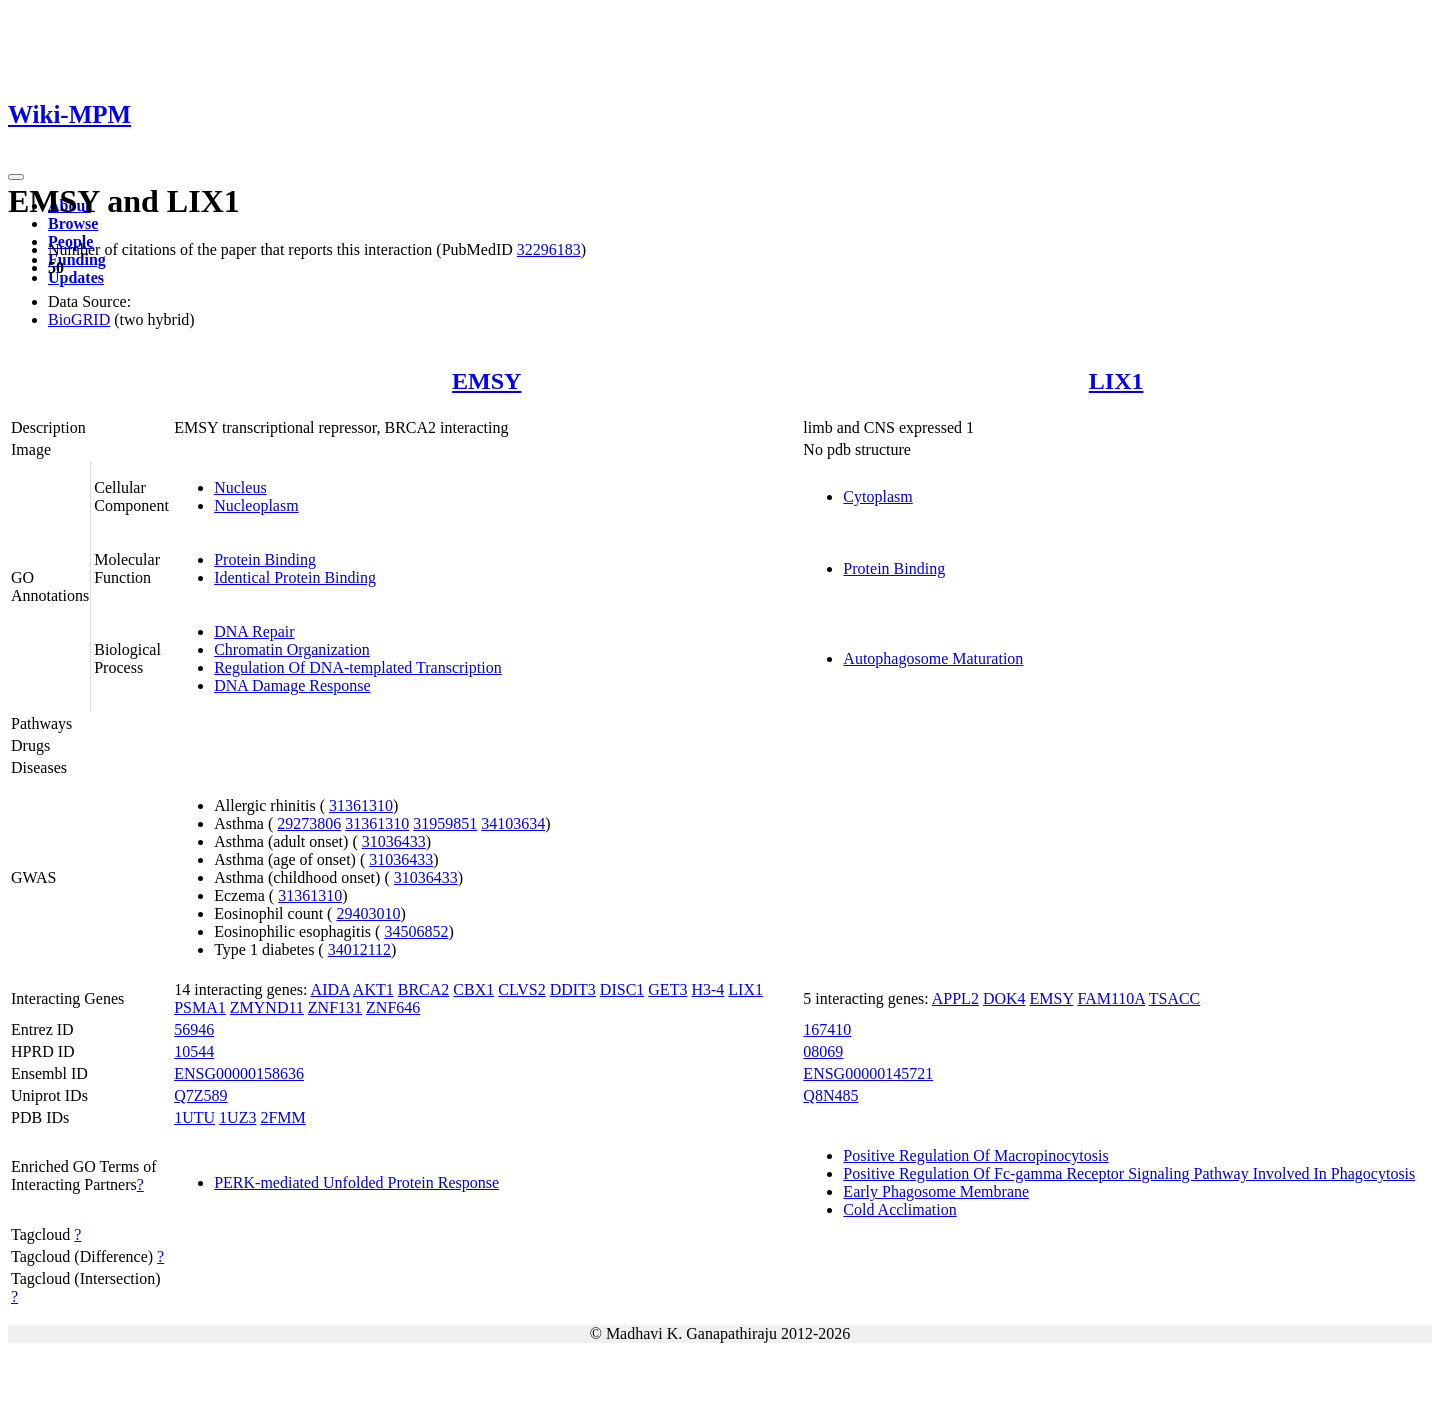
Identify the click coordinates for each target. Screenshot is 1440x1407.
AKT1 (373, 989)
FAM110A (1111, 998)
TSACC (1175, 998)
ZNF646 (393, 1007)
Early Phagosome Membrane (936, 1191)
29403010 (368, 913)
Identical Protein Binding (295, 577)
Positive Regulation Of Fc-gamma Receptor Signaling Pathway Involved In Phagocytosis (1129, 1173)
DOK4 (1004, 998)
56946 (194, 1029)
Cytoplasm (877, 496)
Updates (76, 277)
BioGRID (79, 319)
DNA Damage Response (292, 685)
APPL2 (955, 998)
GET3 (667, 989)
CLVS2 (521, 989)
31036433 (394, 841)
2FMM (282, 1117)
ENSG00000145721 (868, 1073)
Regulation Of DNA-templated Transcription (358, 667)
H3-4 (707, 989)
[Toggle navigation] (16, 177)
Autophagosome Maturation (933, 658)
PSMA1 (200, 1007)
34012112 (359, 949)
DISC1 (622, 989)
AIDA (330, 989)
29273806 (309, 823)
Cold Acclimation (899, 1209)
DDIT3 (573, 989)
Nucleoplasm (256, 505)
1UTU (194, 1117)
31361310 (361, 805)
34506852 (416, 931)
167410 (827, 1029)
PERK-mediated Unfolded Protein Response (356, 1182)
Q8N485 (830, 1095)
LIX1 (1116, 381)
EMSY (486, 381)
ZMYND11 (267, 1007)
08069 (823, 1051)
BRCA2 (424, 989)
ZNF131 (335, 1007)
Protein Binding (265, 559)
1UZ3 (237, 1117)
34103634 (513, 823)
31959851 (445, 823)
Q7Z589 (200, 1095)
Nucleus (240, 487)
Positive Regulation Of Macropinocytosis (975, 1155)
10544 (194, 1051)
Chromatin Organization (292, 649)
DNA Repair (254, 631)
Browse (73, 223)
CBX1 (473, 989)
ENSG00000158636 (239, 1073)
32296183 (549, 249)
